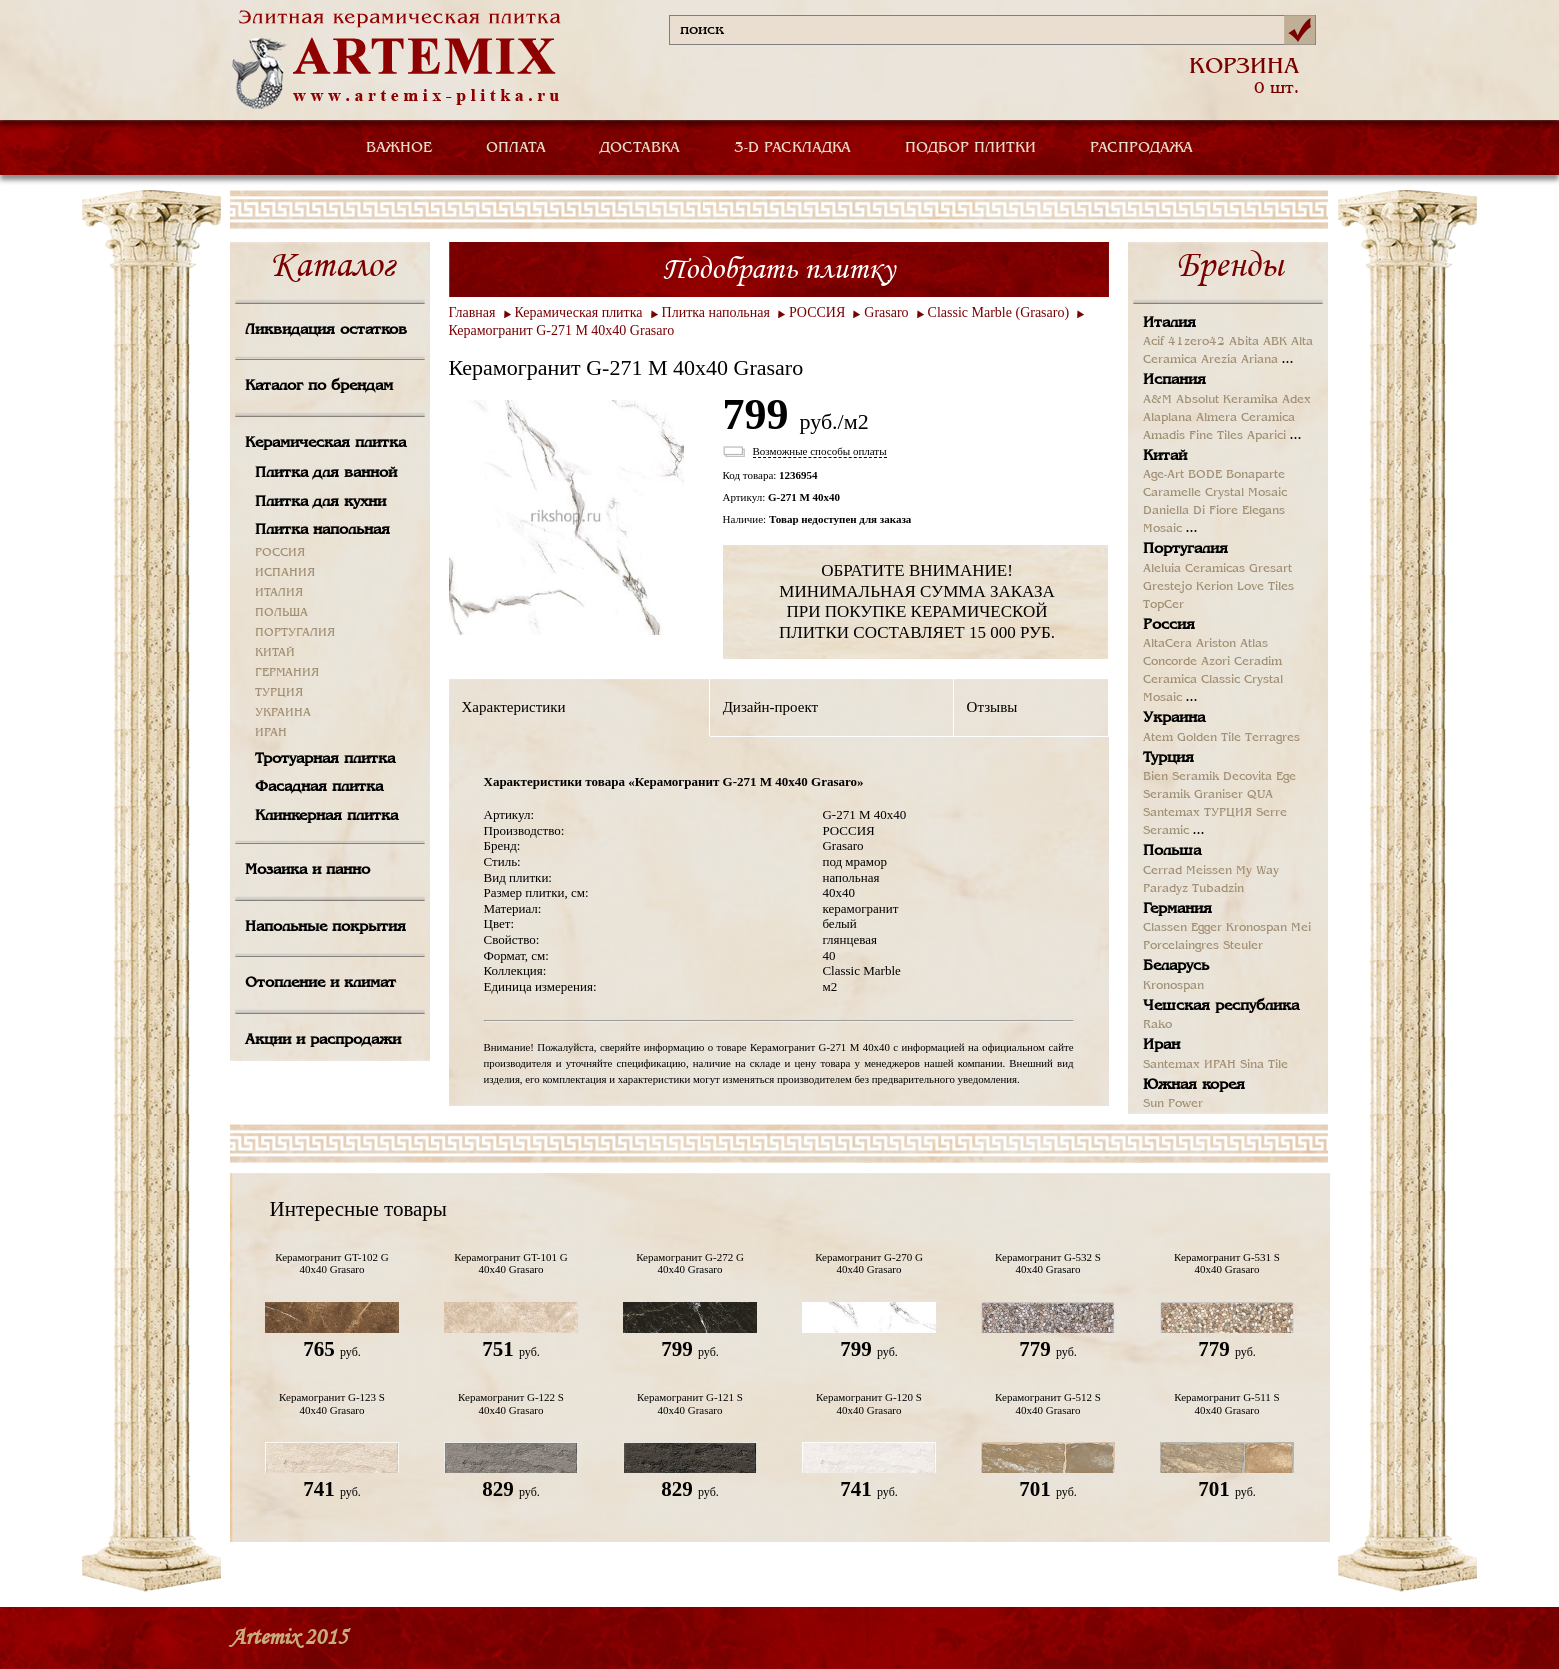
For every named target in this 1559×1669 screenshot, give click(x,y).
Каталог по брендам (319, 386)
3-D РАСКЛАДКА (792, 148)
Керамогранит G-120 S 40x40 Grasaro (869, 1403)
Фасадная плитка (319, 787)
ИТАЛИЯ (279, 593)
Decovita (1247, 777)
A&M (1157, 400)
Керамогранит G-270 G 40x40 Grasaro (869, 1263)
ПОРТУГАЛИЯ (295, 633)
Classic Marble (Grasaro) (999, 312)
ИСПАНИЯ (285, 573)
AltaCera (1167, 644)
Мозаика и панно (307, 870)
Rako (1157, 1025)
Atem (1158, 738)
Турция (1168, 758)
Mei (1301, 928)
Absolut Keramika (1227, 400)
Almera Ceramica (1245, 418)
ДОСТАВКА (640, 148)
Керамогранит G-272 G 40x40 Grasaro (690, 1263)
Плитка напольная (322, 530)
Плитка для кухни (320, 502)
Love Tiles (1265, 587)
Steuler (1243, 946)
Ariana (1259, 360)
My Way (1257, 871)
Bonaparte (1255, 475)
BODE (1205, 475)
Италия (1169, 323)
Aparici (1266, 436)
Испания (1174, 380)
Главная (472, 312)
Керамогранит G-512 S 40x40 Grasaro (1048, 1403)
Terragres (1272, 738)
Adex (1296, 400)
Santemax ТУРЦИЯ (1197, 813)
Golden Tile (1209, 738)
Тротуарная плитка (325, 759)
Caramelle (1172, 493)
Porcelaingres (1181, 946)
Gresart (1270, 569)
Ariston (1216, 644)
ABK (1275, 342)
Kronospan (1256, 928)
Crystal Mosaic (1246, 493)
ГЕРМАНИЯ (287, 673)
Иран (1161, 1045)
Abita (1244, 342)
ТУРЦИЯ (279, 693)
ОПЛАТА (516, 148)
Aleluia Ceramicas (1194, 569)
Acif (1153, 342)
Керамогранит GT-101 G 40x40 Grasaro (510, 1263)
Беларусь (1176, 966)
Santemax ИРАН (1189, 1065)
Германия (1177, 909)
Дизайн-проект (770, 707)
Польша (1172, 851)
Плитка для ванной (326, 473)
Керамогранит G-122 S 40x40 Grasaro (511, 1403)
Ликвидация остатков (326, 330)
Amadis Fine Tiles (1193, 436)
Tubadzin (1218, 889)
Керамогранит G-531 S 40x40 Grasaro (1227, 1263)
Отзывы (992, 707)
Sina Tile (1264, 1065)
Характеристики (514, 707)
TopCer (1163, 605)
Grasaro (886, 312)
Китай (1165, 456)
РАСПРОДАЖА (1141, 148)
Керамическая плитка (325, 443)
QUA (1260, 795)
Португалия (1185, 549)
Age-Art (1163, 475)
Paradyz (1165, 889)
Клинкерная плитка (326, 816)
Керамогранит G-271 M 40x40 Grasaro (562, 330)
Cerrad (1162, 871)
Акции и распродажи (323, 1040)
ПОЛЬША (281, 613)
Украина (1174, 718)
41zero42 (1196, 342)
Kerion (1214, 587)
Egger (1206, 928)
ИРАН (271, 733)
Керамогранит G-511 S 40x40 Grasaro (1226, 1403)
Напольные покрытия (325, 927)
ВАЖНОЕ (399, 148)
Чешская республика (1221, 1006)
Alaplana (1167, 418)
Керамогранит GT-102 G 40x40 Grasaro (331, 1263)
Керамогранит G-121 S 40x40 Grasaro (690, 1403)
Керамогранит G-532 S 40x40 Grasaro (1048, 1263)
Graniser (1218, 795)
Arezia (1219, 360)
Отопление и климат (320, 983)
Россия (1169, 625)
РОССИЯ (280, 553)
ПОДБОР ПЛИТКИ (970, 148)
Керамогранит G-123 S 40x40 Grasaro (332, 1403)
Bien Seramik (1181, 777)
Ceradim (1258, 662)
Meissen (1209, 871)
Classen (1165, 928)
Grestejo (1167, 587)
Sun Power (1173, 1104)
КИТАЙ (275, 653)
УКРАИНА (283, 713)
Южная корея (1194, 1085)
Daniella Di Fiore (1190, 511)
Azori (1215, 662)
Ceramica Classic (1191, 680)
